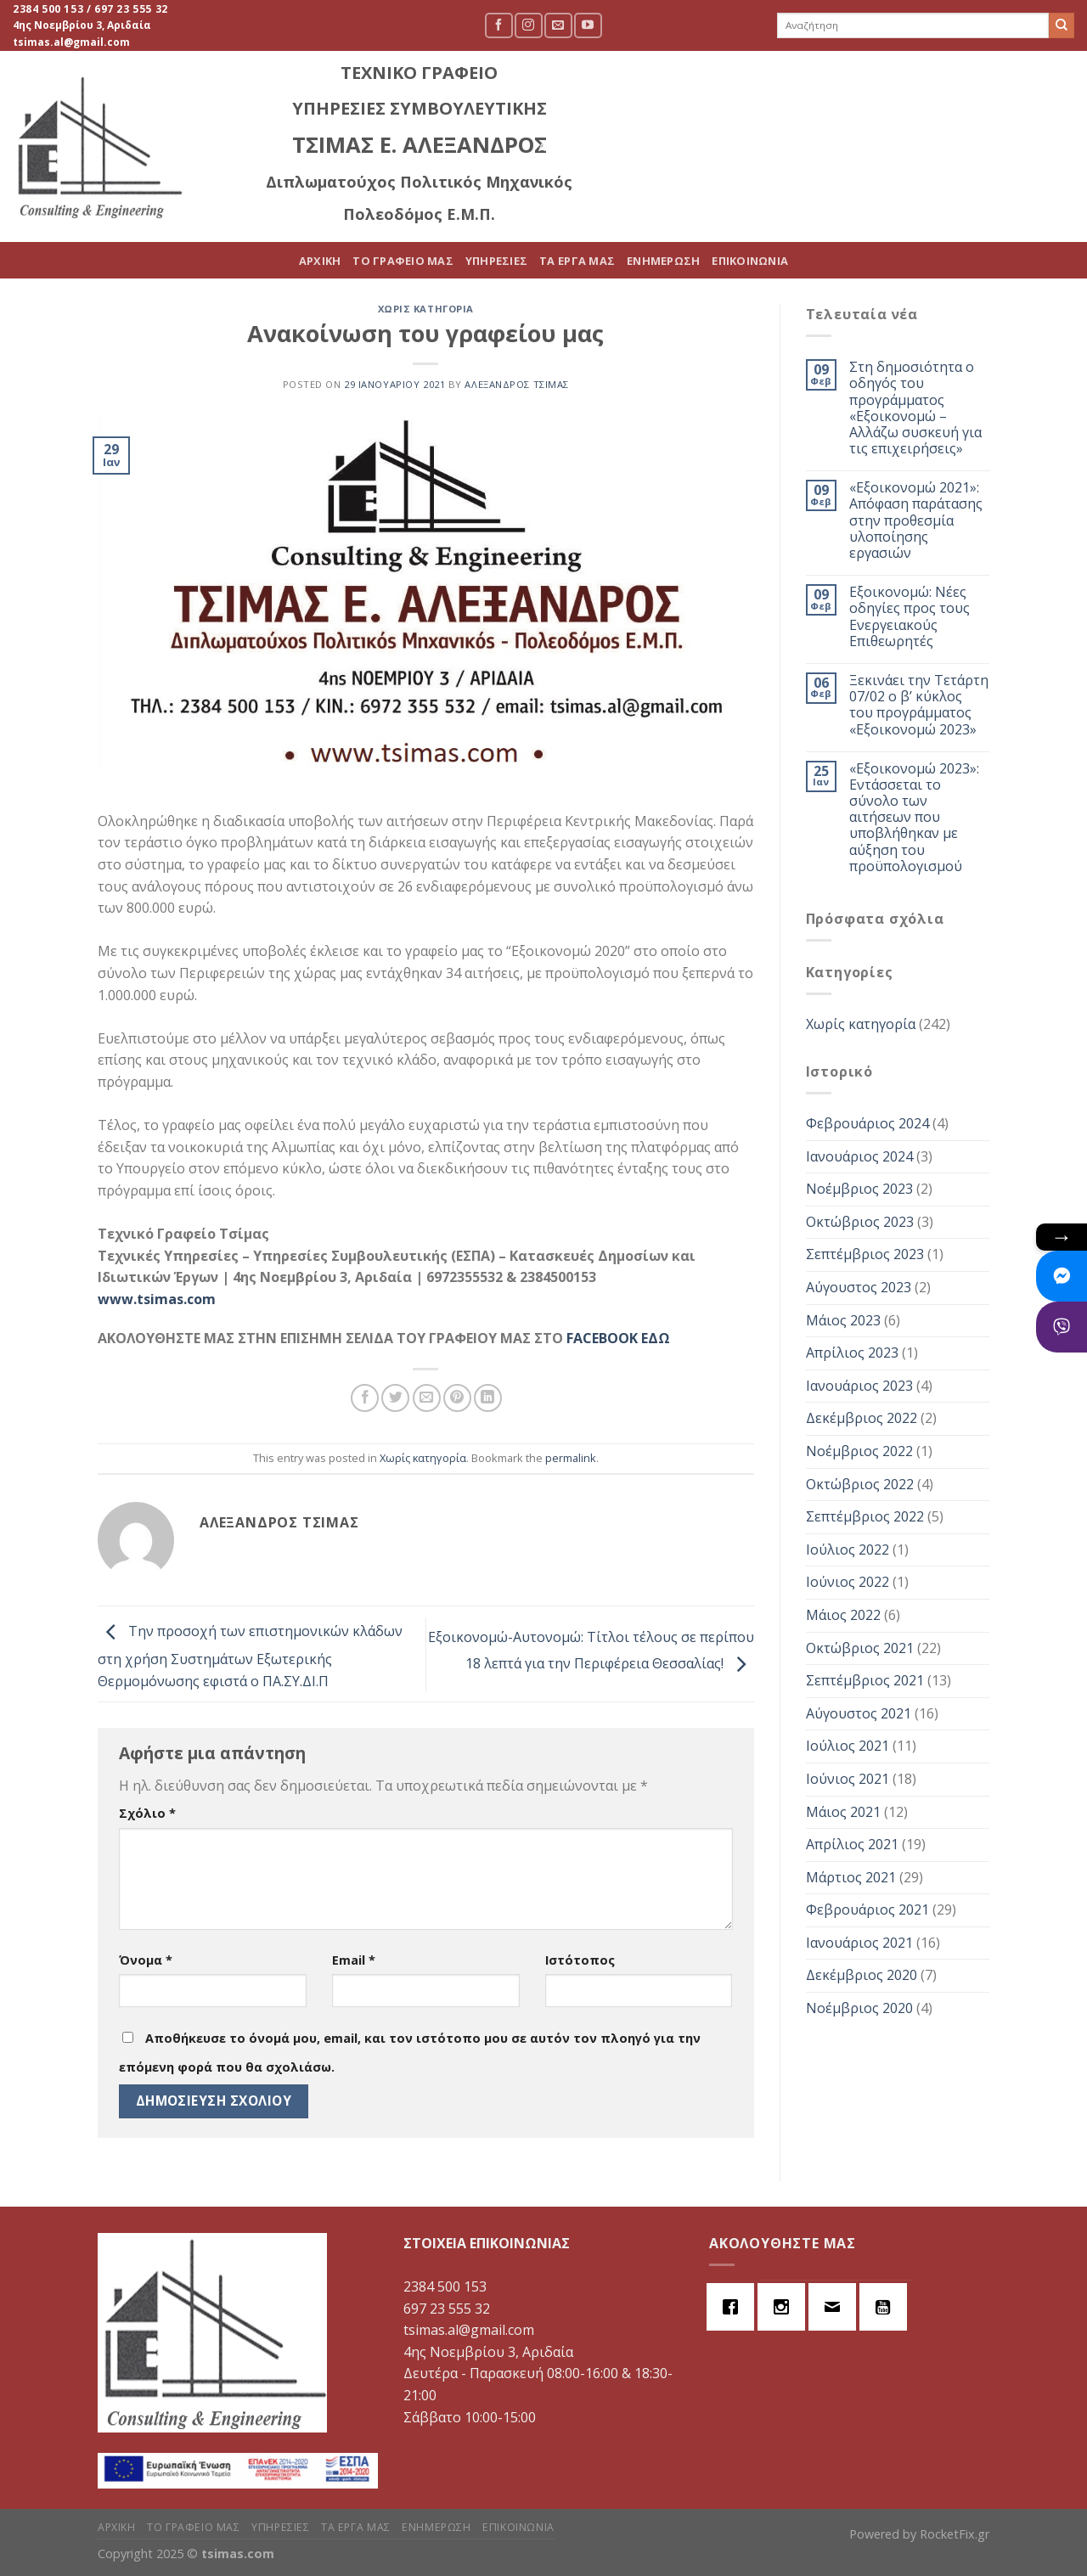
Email (353, 1960)
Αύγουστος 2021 (858, 1713)
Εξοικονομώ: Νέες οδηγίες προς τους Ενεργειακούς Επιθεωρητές (909, 617)
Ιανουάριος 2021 (859, 1942)
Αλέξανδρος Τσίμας (517, 384)
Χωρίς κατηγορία (426, 308)
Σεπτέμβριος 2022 (865, 1516)
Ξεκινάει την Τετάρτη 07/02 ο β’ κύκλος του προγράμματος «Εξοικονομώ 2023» (918, 705)
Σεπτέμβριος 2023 (865, 1254)
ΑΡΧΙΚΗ (559, 147)
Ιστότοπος (580, 1960)
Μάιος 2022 (843, 1615)
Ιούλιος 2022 (847, 1549)
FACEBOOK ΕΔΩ (618, 1338)
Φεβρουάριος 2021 (867, 1909)
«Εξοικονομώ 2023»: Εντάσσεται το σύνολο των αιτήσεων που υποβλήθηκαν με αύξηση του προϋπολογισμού (914, 818)
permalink (570, 1457)
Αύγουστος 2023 (858, 1287)
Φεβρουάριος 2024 (867, 1123)
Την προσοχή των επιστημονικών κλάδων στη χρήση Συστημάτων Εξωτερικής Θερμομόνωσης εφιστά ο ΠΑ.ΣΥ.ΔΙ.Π (250, 1656)
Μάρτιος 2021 (851, 1877)
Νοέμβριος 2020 (859, 2008)
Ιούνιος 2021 (847, 1778)
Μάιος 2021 (843, 1812)
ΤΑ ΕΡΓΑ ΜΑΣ (817, 147)
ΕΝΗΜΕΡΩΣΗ (902, 147)
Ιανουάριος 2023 (859, 1385)
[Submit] (1061, 25)
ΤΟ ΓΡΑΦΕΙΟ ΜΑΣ (643, 147)
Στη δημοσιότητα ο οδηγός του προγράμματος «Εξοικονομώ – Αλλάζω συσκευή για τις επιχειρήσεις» (915, 408)
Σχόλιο (147, 1813)
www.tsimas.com (157, 1299)
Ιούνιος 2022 (847, 1581)
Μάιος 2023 (843, 1320)
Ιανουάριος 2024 (859, 1156)
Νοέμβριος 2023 (859, 1188)
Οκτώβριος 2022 (860, 1484)
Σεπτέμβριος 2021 (865, 1680)
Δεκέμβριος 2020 (861, 1975)
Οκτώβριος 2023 (860, 1221)
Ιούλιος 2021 (847, 1745)
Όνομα (145, 1960)
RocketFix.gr (954, 2534)
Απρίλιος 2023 (852, 1352)
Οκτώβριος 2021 (860, 1648)
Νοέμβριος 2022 (859, 1451)
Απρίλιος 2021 (852, 1844)
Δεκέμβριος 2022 (861, 1418)
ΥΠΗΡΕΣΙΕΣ (736, 147)
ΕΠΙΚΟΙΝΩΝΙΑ (990, 147)
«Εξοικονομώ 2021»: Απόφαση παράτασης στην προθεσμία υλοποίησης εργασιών (916, 520)
